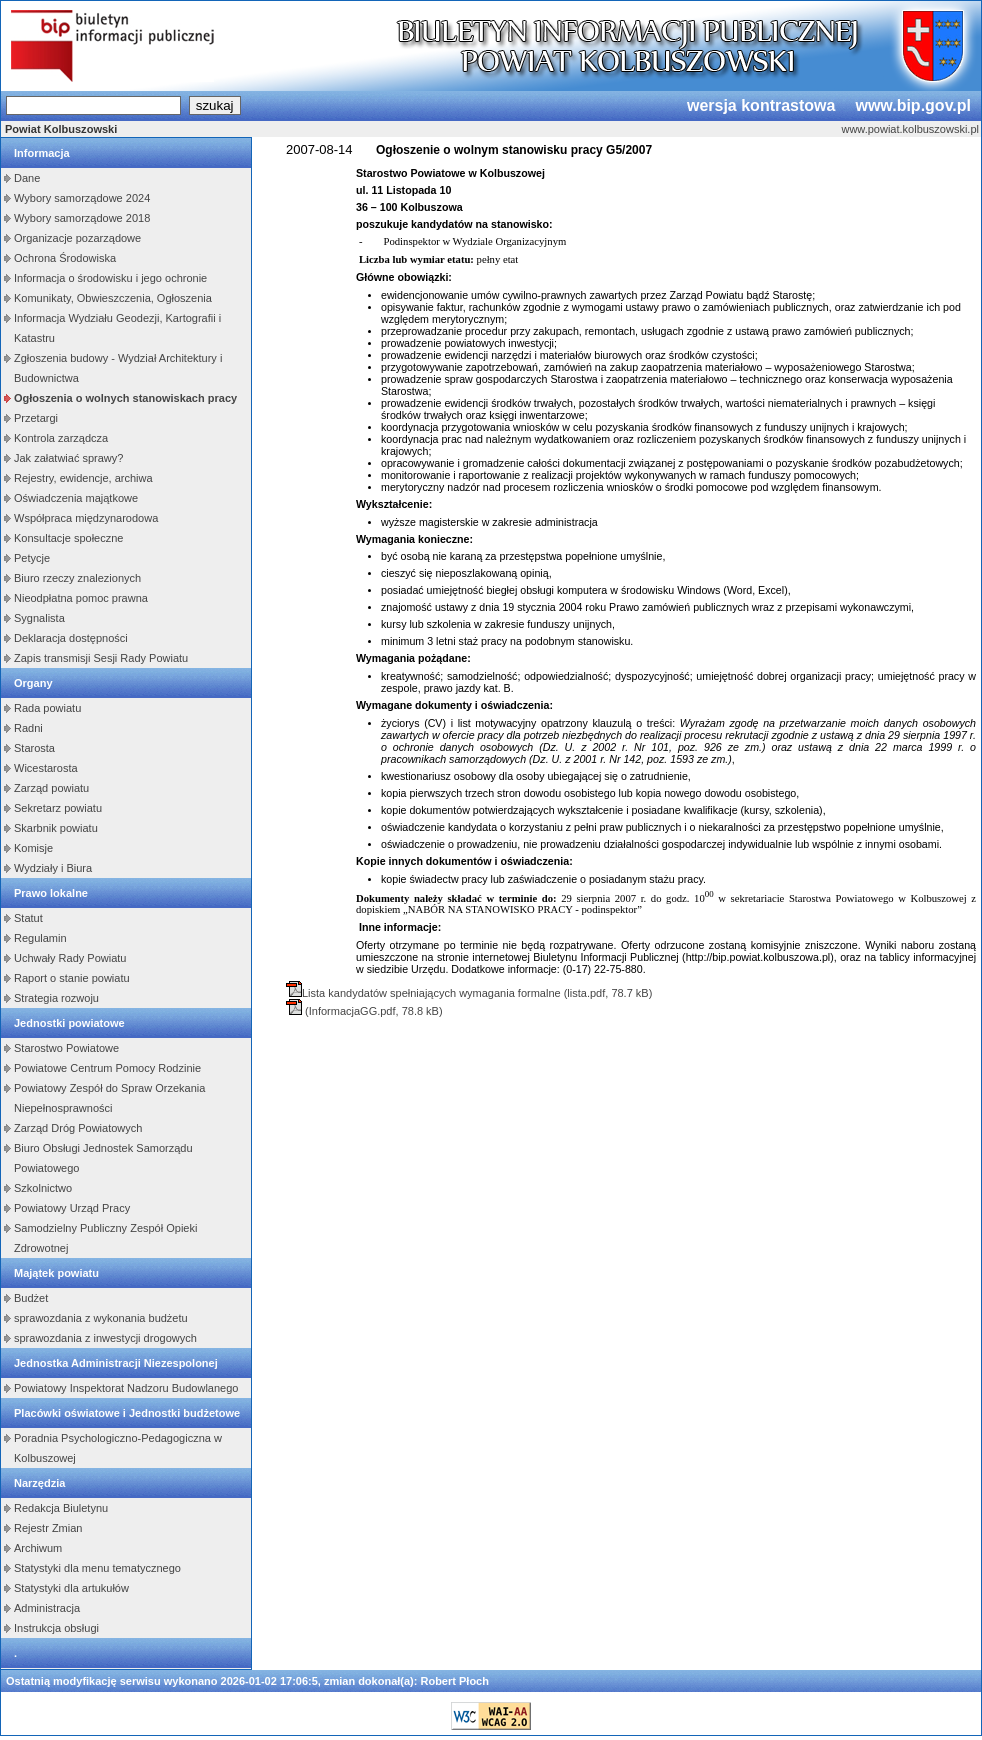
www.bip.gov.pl (913, 105)
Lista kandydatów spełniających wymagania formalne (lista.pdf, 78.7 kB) (477, 993)
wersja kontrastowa (761, 105)
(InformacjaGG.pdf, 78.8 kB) (372, 1011)
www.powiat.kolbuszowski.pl (910, 129)
